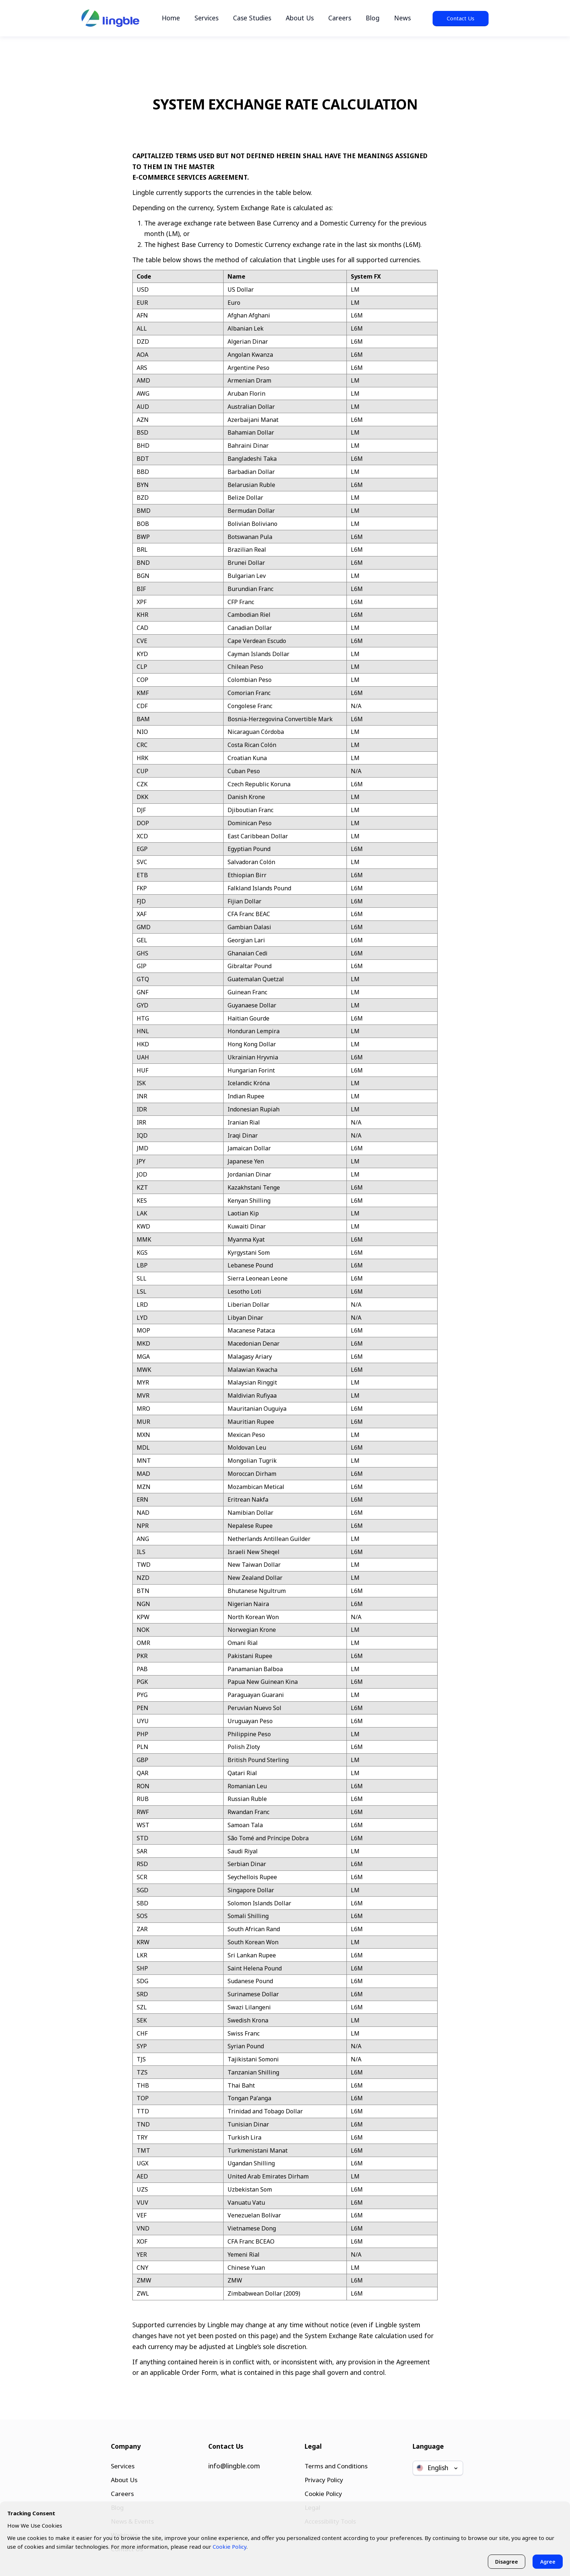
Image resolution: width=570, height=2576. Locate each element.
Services (206, 17)
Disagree (505, 2561)
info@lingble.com (234, 2464)
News (402, 17)
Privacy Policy (323, 2478)
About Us (300, 17)
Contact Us (460, 18)
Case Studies (252, 17)
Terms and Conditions (336, 2464)
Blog (373, 17)
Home (171, 17)
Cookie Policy (322, 2492)
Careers (339, 17)
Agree (547, 2561)
